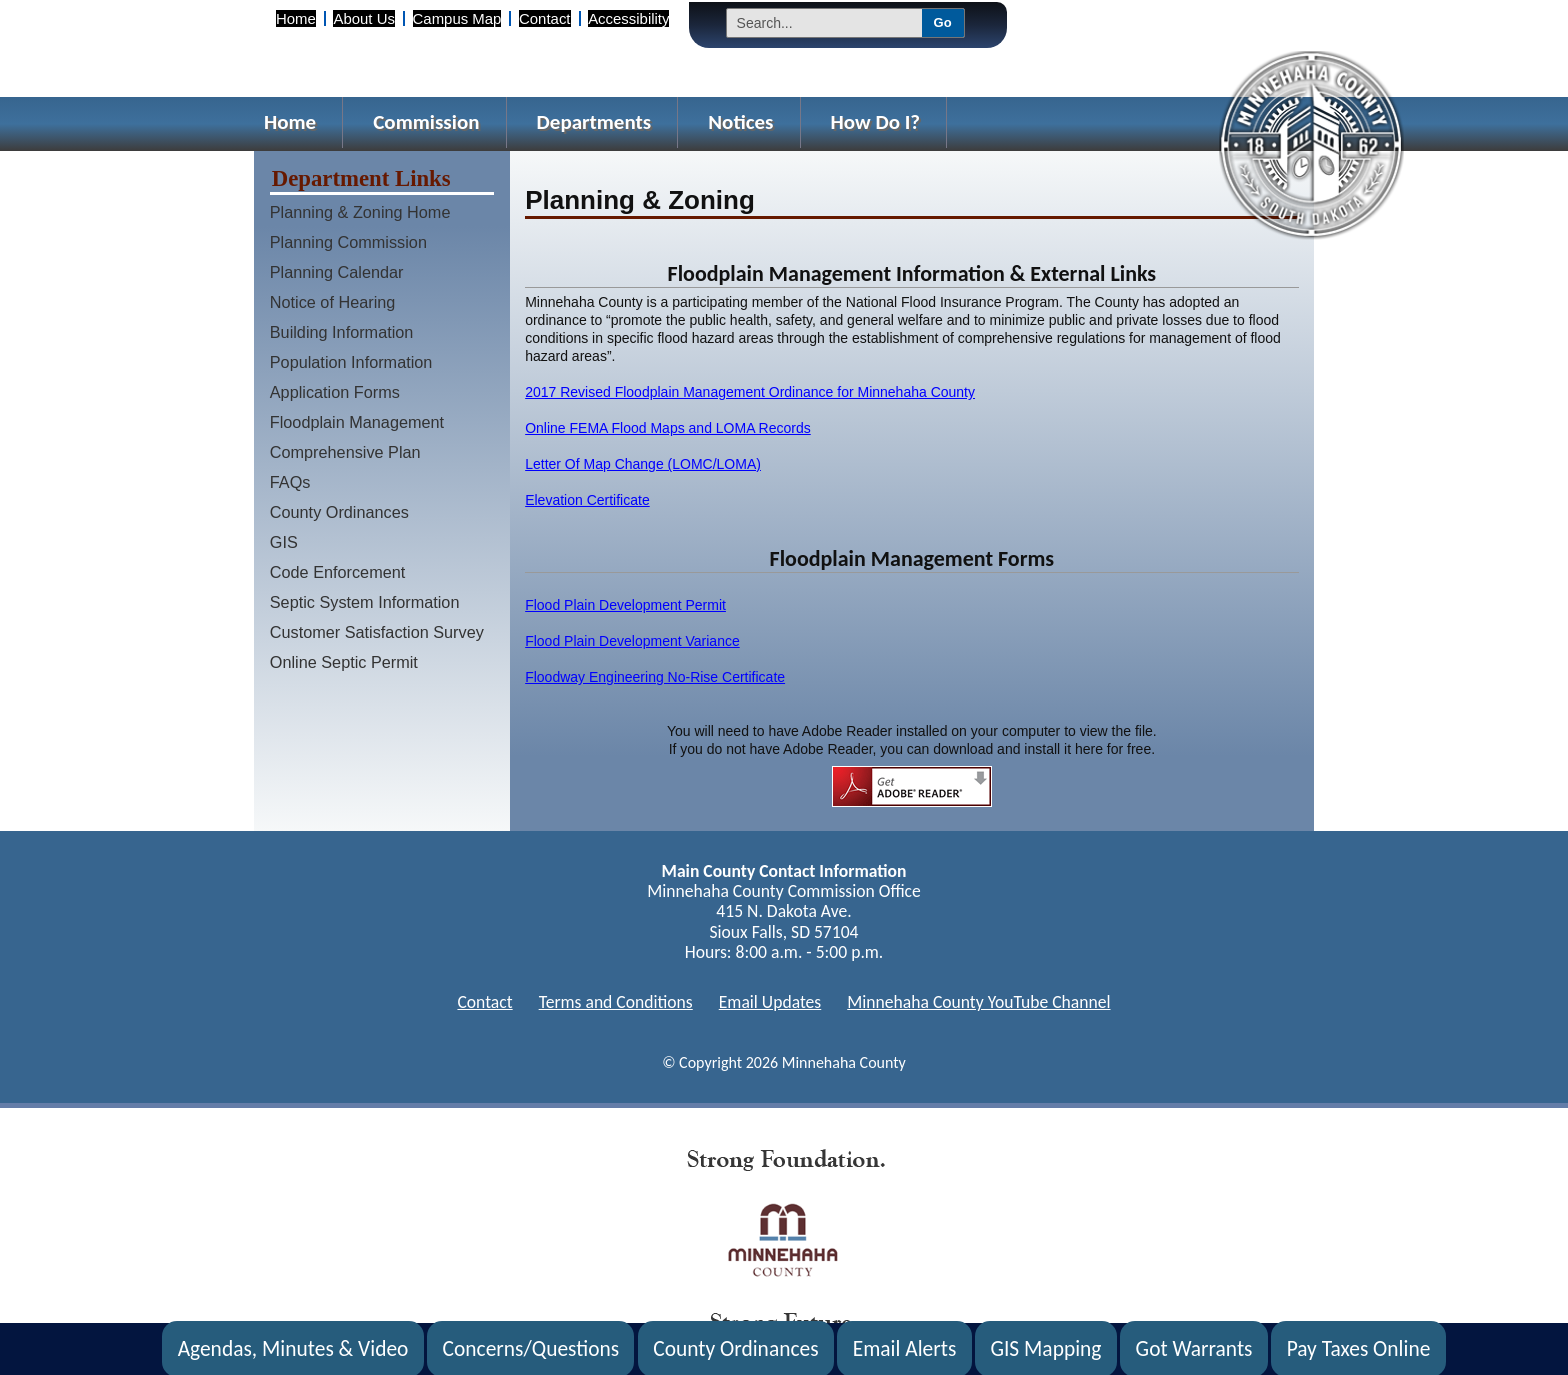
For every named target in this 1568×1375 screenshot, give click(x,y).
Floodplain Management (357, 422)
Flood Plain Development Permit (625, 605)
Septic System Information (365, 602)
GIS (284, 542)
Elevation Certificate (587, 500)
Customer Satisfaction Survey (377, 632)
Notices (740, 122)
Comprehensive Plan (345, 452)
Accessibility (628, 18)
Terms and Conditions (616, 1002)
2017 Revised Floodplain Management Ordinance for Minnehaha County (750, 392)
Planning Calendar (337, 272)
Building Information (342, 332)
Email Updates (770, 1002)
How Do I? (876, 122)
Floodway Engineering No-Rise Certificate (655, 677)
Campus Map (457, 18)
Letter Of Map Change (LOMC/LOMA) (643, 464)
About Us (363, 18)
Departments (594, 122)
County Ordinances (339, 512)
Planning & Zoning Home (360, 212)
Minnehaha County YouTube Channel (978, 1002)
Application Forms (335, 392)
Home (296, 18)
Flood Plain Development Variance (632, 641)
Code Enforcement (338, 572)
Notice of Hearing (333, 302)
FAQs (290, 482)
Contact (544, 18)
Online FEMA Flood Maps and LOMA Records (668, 428)
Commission (426, 122)
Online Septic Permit (344, 662)
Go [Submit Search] (943, 22)
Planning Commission (348, 242)
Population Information (351, 362)
